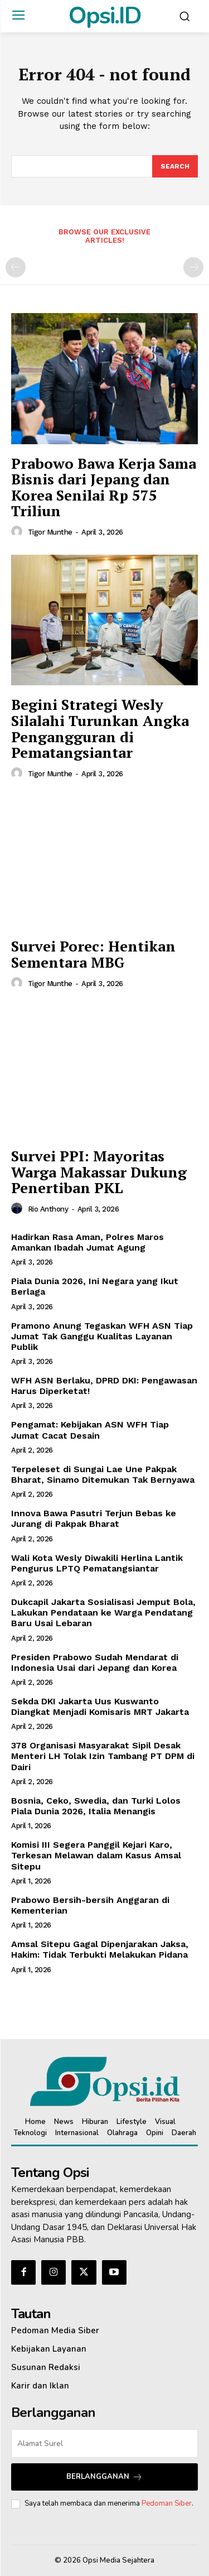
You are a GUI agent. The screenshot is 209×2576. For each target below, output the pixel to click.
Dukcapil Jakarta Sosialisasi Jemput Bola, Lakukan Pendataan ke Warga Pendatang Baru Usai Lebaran (103, 1612)
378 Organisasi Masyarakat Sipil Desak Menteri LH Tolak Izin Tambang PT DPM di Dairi (103, 1756)
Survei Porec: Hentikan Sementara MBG (93, 954)
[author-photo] (18, 532)
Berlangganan (104, 2477)
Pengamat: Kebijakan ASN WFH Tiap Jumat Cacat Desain (90, 1429)
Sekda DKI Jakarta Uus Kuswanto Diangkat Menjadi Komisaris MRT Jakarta (101, 1706)
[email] (104, 2443)
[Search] (175, 166)
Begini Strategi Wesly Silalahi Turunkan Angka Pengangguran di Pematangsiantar (100, 728)
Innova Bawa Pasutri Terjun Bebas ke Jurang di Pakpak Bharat (93, 1518)
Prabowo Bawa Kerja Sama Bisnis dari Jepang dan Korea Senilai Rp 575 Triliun (103, 487)
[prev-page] (16, 267)
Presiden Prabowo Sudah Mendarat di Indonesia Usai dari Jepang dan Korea (94, 1662)
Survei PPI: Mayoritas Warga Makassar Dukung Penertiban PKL (99, 1171)
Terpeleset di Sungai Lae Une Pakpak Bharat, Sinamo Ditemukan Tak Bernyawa (103, 1474)
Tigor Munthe (50, 532)
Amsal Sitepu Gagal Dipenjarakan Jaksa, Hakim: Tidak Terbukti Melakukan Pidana (99, 1949)
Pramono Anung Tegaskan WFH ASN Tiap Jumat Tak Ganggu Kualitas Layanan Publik (102, 1336)
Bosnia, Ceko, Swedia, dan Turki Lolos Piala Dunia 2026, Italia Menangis (96, 1805)
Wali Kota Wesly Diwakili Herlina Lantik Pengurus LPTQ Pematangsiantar (97, 1563)
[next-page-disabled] (193, 267)
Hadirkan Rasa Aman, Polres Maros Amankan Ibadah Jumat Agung (87, 1242)
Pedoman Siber (167, 2503)
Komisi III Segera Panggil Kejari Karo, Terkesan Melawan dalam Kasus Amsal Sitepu (96, 1855)
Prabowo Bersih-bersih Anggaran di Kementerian (90, 1905)
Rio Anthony (48, 1209)
